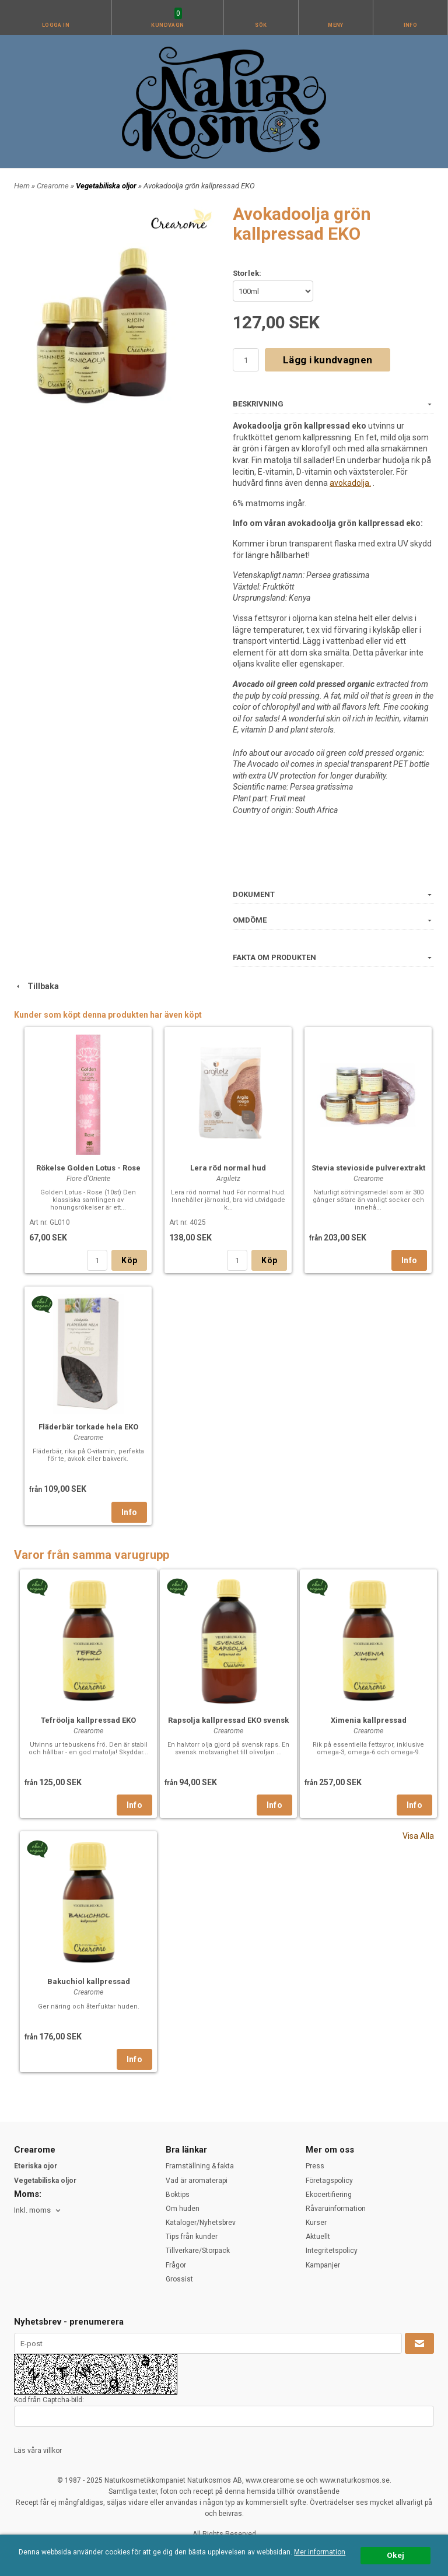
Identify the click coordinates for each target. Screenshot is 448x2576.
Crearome (54, 185)
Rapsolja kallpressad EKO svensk (228, 1720)
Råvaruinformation (336, 2209)
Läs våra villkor (38, 2451)
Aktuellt (318, 2236)
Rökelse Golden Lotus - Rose (88, 1167)
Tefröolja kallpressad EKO (88, 1720)
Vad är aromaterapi (197, 2181)
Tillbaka (36, 986)
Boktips (178, 2195)
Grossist (179, 2279)
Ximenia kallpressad (369, 1720)
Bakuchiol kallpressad (88, 1981)
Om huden (183, 2209)
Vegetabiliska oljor (107, 185)
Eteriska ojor (35, 2166)
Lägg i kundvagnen (327, 360)
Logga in (56, 25)
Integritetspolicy (332, 2250)
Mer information (319, 2552)
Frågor (176, 2265)
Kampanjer (323, 2265)
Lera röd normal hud (228, 1167)
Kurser (316, 2222)
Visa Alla (418, 1836)
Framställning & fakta (200, 2166)
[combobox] (38, 2210)
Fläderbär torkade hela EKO (88, 1426)
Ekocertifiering (329, 2195)
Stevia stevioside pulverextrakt (368, 1167)
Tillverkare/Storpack (198, 2250)
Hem (22, 185)
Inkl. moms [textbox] (32, 2210)
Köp (129, 1260)
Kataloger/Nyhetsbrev (201, 2222)
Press (315, 2166)
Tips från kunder (192, 2236)
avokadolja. (350, 483)
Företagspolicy (329, 2181)
